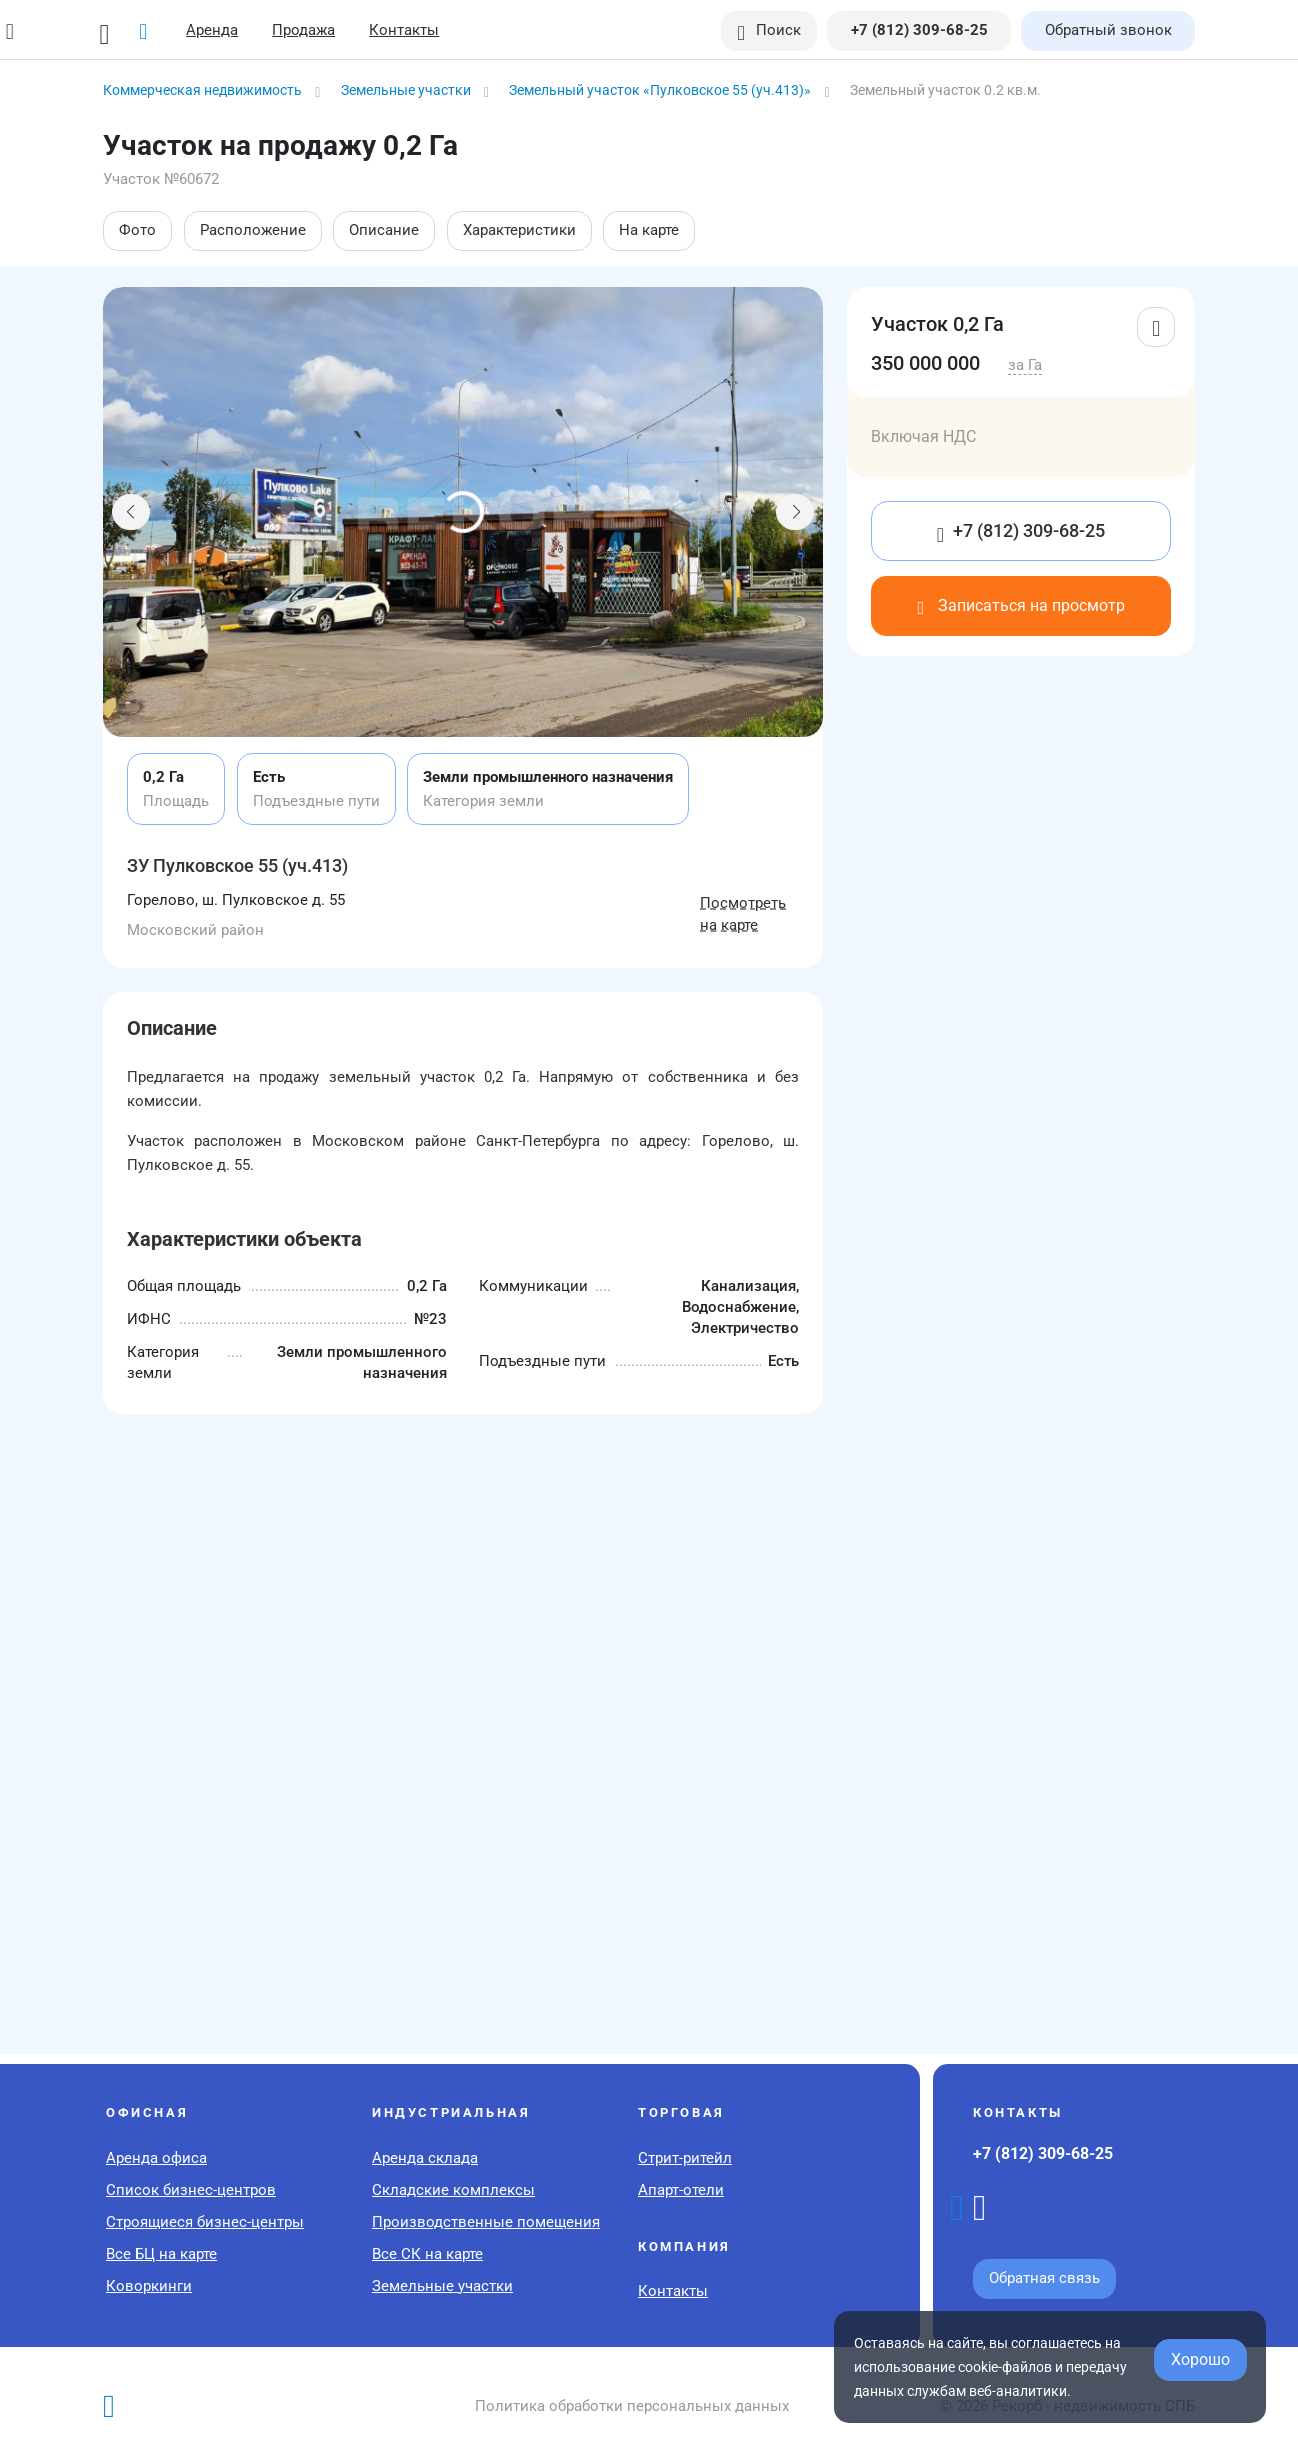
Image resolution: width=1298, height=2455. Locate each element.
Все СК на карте (427, 2254)
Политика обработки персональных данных (632, 2406)
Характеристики (519, 230)
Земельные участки (442, 2286)
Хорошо (1200, 2359)
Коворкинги (149, 2286)
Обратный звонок (1108, 30)
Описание (384, 230)
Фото (137, 230)
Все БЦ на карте (161, 2254)
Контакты (404, 30)
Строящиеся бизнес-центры (205, 2222)
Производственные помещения (486, 2222)
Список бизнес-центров (191, 2190)
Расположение (253, 230)
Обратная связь (1044, 2278)
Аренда (212, 30)
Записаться (1020, 605)
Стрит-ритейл (685, 2158)
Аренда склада (425, 2158)
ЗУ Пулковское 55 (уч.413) (237, 865)
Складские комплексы (453, 2190)
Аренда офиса (156, 2158)
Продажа (303, 30)
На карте (649, 230)
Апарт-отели (681, 2190)
